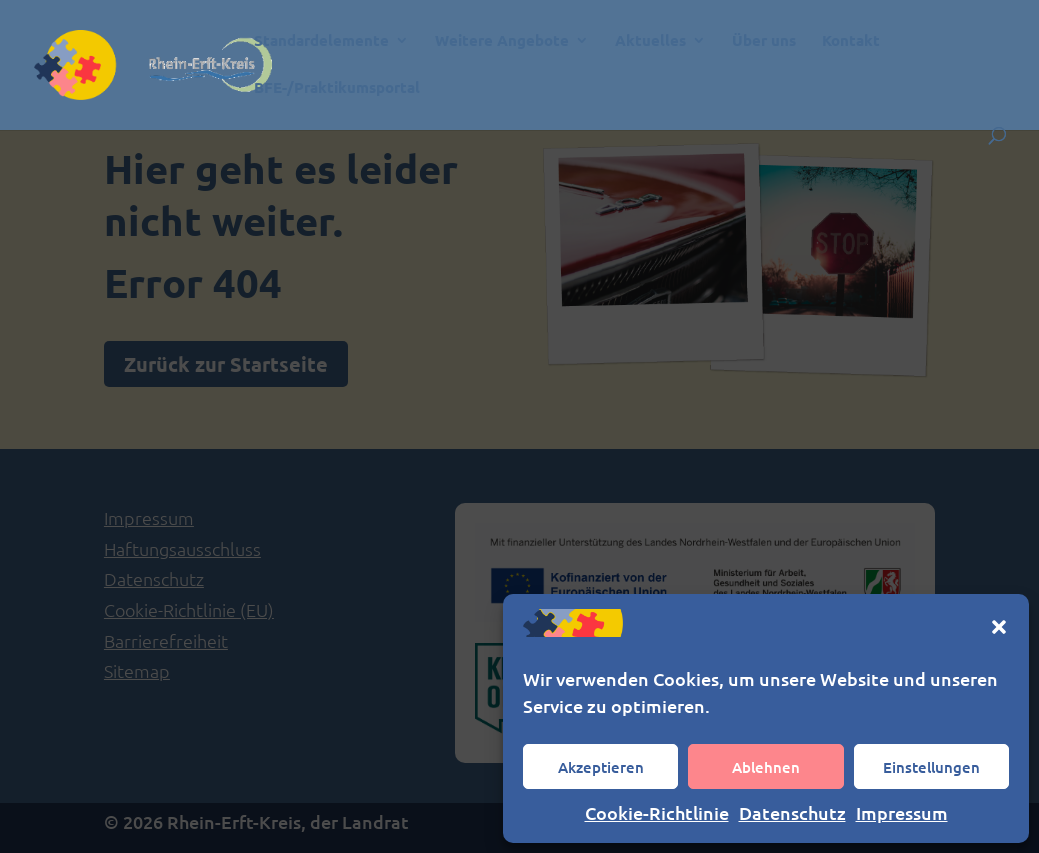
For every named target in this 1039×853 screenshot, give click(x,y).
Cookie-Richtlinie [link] (657, 812)
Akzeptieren (601, 767)
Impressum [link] (902, 812)
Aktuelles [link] (650, 41)
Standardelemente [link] (321, 41)
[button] (999, 627)
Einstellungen (931, 767)
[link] (192, 62)
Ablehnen (766, 767)
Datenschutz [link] (792, 812)
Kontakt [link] (851, 41)
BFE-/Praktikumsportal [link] (337, 88)
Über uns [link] (764, 41)
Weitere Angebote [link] (502, 41)
